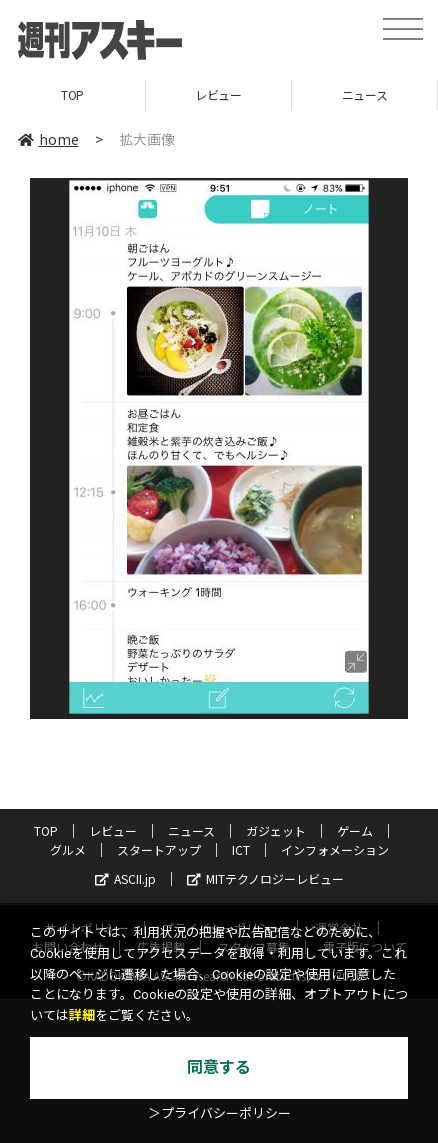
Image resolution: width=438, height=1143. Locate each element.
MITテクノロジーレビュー (265, 878)
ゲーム (355, 830)
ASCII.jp (125, 878)
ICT (241, 849)
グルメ (68, 849)
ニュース (364, 94)
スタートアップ (159, 849)
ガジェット (276, 830)
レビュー (218, 94)
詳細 (82, 1015)
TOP (72, 94)
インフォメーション (335, 849)
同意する (219, 1067)
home (48, 139)
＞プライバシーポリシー (219, 1113)
